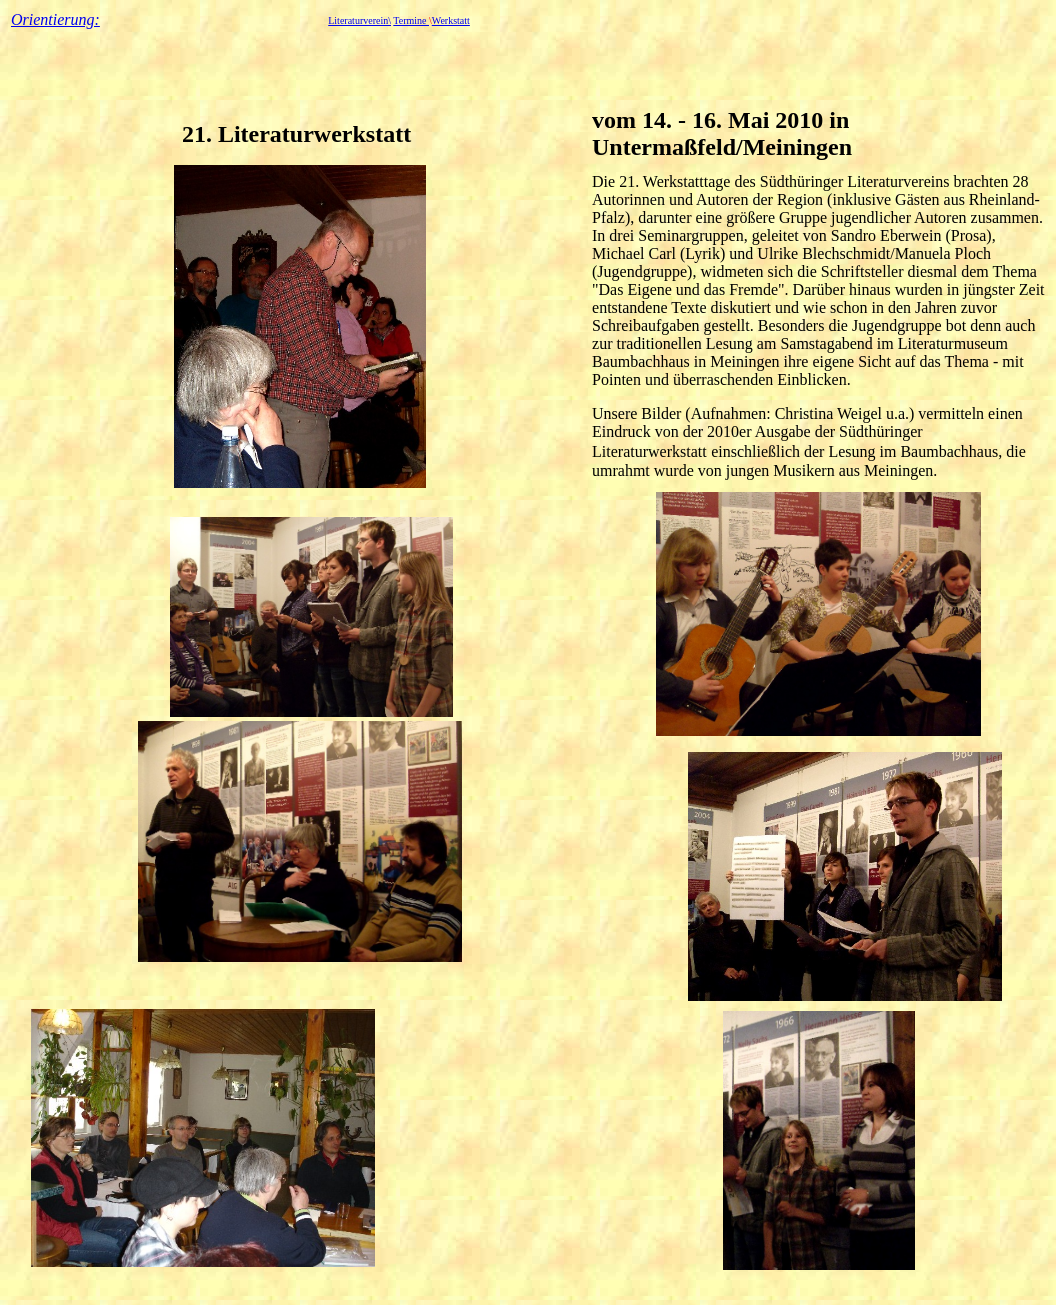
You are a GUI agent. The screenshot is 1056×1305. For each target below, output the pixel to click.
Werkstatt (451, 20)
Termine (411, 20)
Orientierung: (55, 19)
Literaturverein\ (359, 20)
